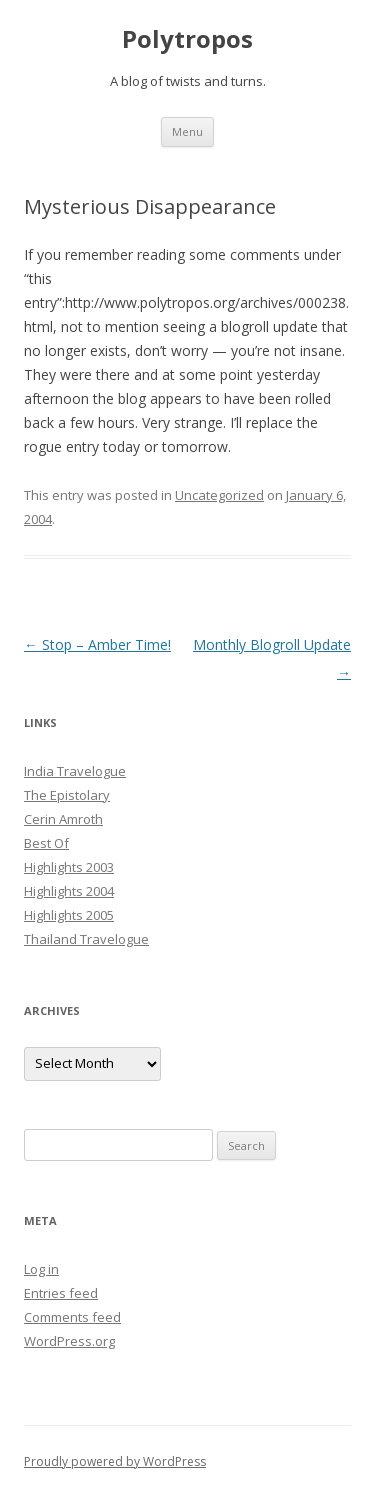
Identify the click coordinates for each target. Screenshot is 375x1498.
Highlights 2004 (69, 891)
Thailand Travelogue (86, 939)
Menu (187, 131)
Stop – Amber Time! (97, 644)
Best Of (46, 843)
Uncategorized (219, 495)
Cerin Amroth (63, 819)
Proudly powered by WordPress (115, 1461)
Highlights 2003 (69, 867)
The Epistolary (67, 795)
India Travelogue (75, 771)
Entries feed (61, 1293)
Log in (41, 1269)
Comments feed (72, 1317)
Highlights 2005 (69, 915)
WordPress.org (69, 1341)
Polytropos (187, 39)
